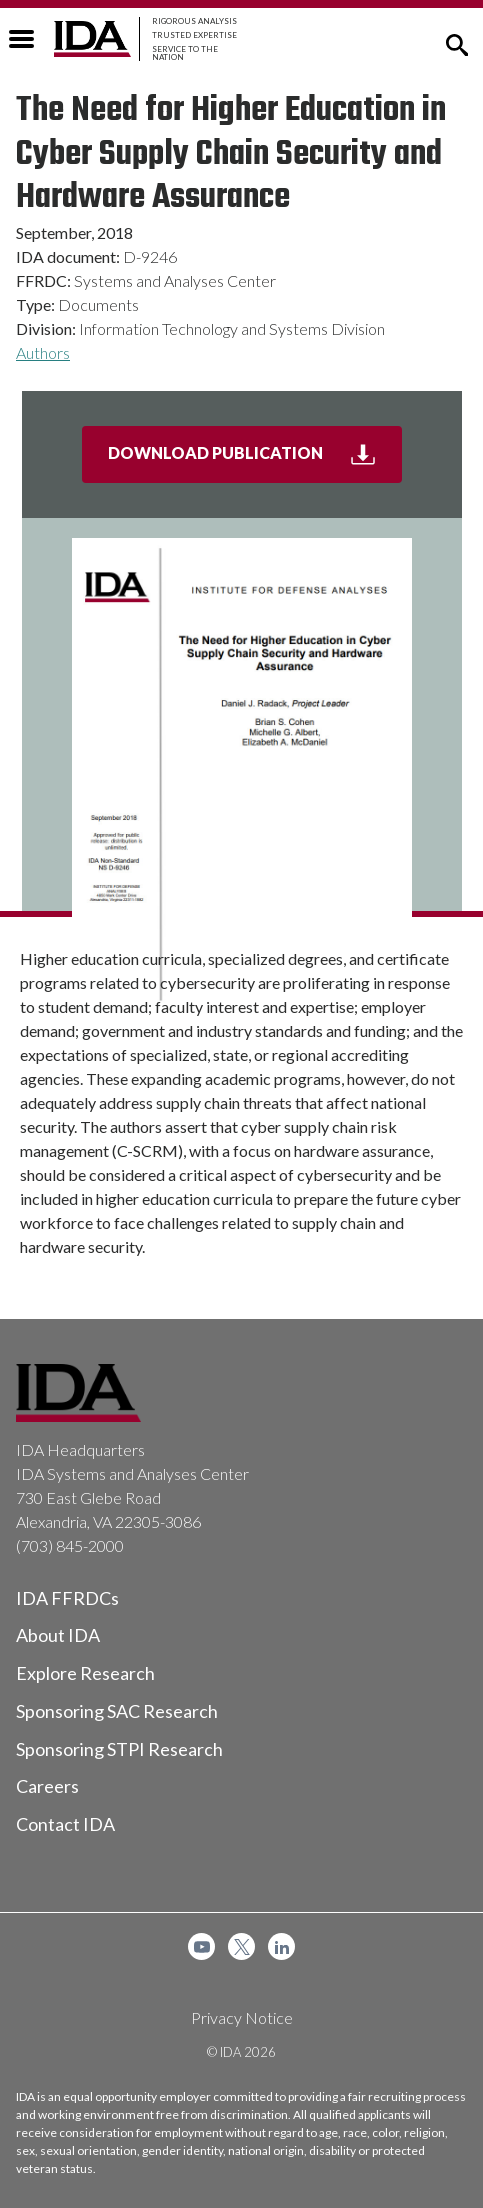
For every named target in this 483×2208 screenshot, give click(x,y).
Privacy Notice (242, 2017)
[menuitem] (201, 1946)
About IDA (58, 1635)
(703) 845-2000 (70, 1545)
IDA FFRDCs (67, 1598)
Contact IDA (65, 1824)
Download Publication (255, 461)
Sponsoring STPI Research (119, 1749)
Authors (43, 352)
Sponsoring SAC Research (117, 1711)
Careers (47, 1786)
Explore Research (85, 1673)
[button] (457, 43)
